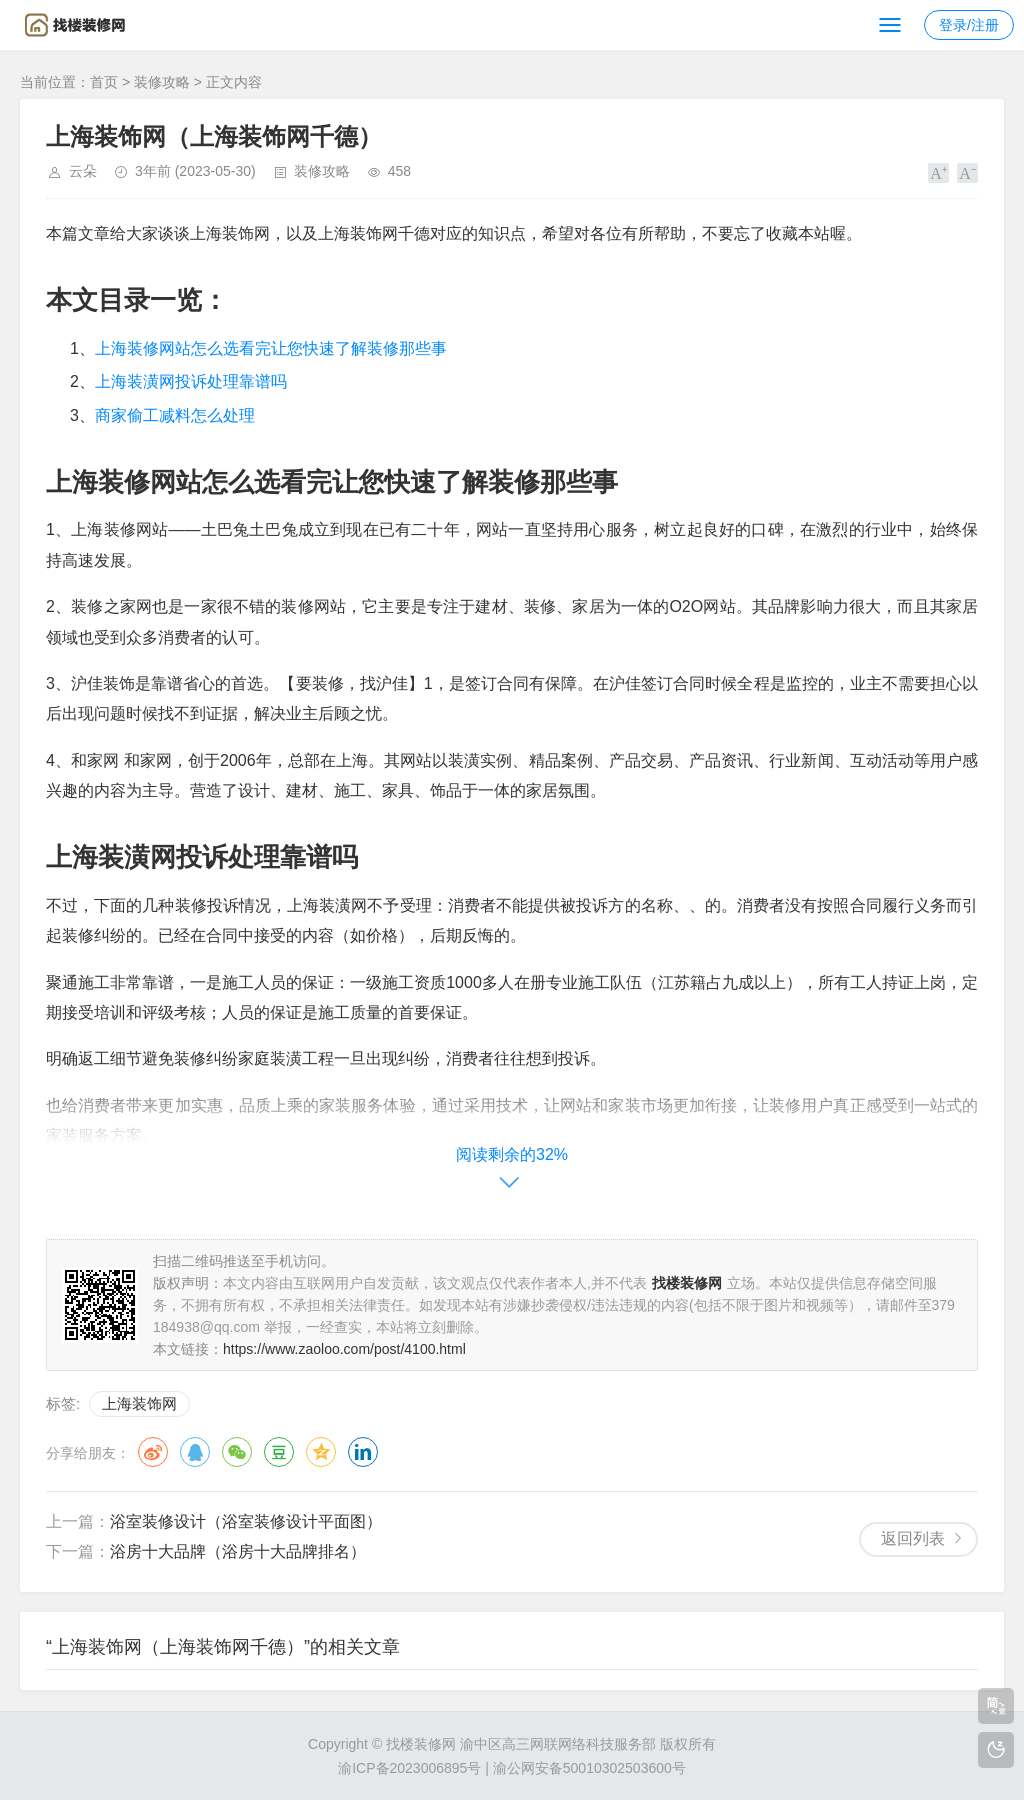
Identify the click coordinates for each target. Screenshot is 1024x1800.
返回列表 (913, 1538)
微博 (153, 1452)
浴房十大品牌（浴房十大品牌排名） (238, 1551)
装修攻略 (162, 82)
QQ (195, 1452)
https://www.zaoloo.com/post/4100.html (344, 1349)
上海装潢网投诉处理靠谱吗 (191, 381)
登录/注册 (969, 25)
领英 (363, 1452)
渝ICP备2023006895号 (409, 1768)
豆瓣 (279, 1452)
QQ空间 (321, 1452)
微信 (237, 1452)
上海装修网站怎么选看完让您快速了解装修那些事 (271, 348)
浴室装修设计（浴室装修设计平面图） (246, 1521)
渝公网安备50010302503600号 (589, 1768)
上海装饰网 (139, 1403)
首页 (104, 82)
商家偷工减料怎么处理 (175, 415)
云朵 (83, 171)
